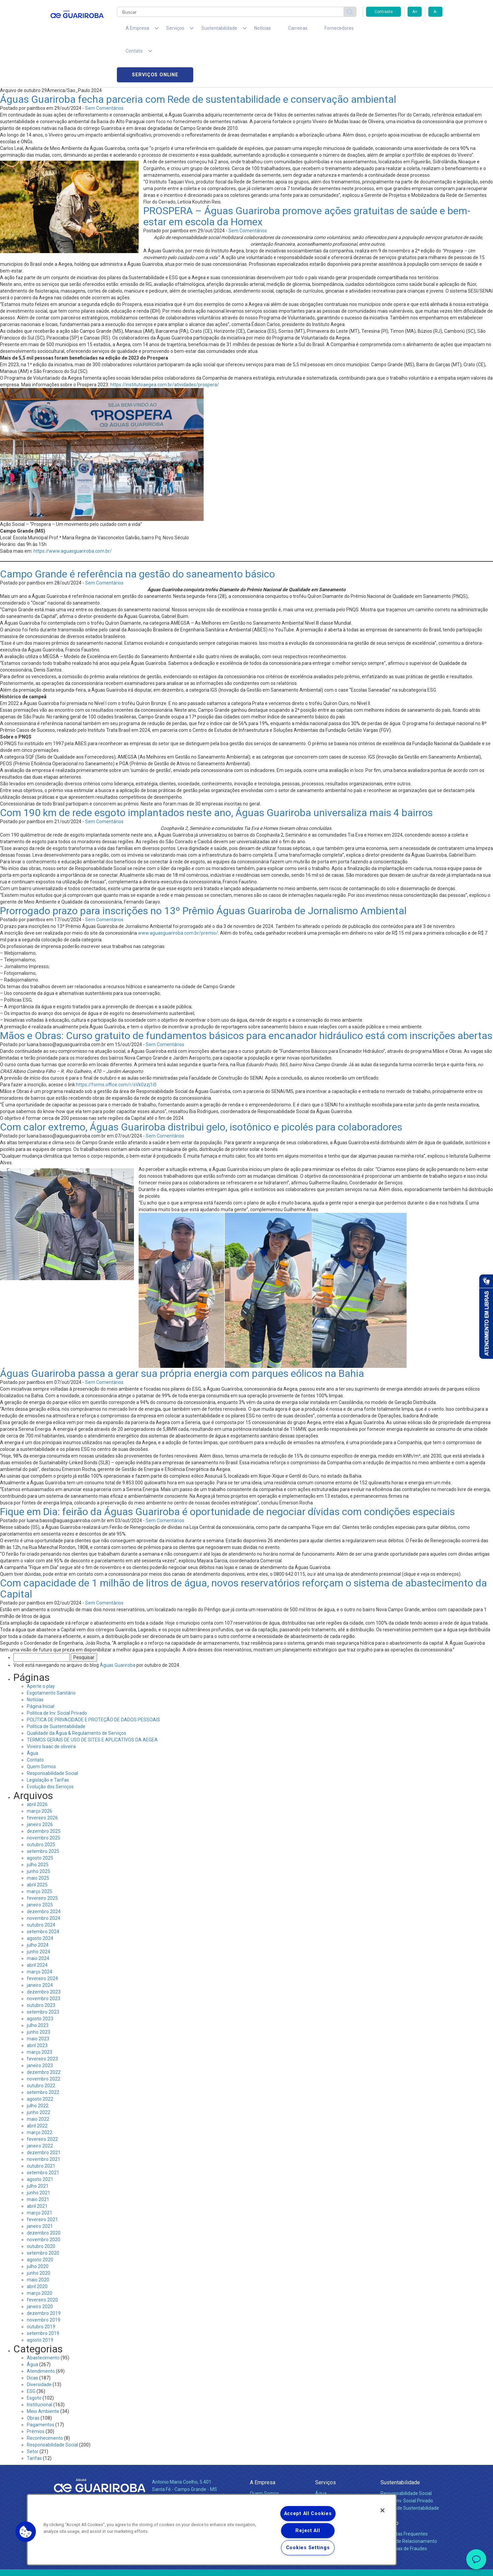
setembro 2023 (43, 1968)
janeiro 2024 (40, 1941)
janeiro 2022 (40, 2102)
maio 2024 (38, 1915)
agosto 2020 (40, 2216)
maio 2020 (38, 2236)
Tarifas (34, 2414)
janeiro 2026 (40, 1781)
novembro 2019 (43, 2276)
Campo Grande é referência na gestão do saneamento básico (137, 530)
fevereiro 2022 (42, 2095)
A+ (414, 11)
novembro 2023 (43, 1955)
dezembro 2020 (44, 2189)
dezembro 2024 (44, 1868)
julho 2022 (38, 2062)
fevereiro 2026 (42, 1774)
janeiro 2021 (40, 2182)
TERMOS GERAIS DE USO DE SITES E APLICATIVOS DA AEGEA (92, 1696)
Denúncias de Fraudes (403, 2505)
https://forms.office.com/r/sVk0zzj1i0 (116, 1041)
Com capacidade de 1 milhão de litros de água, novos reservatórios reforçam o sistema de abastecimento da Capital (243, 1545)
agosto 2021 (40, 2135)
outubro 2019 (41, 2283)
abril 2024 (37, 1921)
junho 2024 (38, 1908)
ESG (31, 2347)
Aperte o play (41, 1642)
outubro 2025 (41, 1801)
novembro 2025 (43, 1794)
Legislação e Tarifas (48, 1736)
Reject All (307, 2530)
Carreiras (273, 30)
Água (32, 1709)
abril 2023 (37, 2002)
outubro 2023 (41, 1961)
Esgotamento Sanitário (51, 1649)
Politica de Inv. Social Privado (57, 1669)
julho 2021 (38, 2142)
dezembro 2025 (44, 1787)
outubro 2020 (41, 2202)
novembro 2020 (43, 2196)
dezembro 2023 (44, 1948)
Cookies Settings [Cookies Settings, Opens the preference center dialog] (308, 2548)
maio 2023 (38, 1995)
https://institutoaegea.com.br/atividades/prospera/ (164, 341)
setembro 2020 (43, 2209)
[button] (26, 2532)
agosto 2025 (40, 1814)
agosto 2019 (40, 2296)
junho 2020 (38, 2229)
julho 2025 (38, 1821)
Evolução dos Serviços (50, 1743)
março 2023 (39, 2008)
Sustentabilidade (400, 2439)
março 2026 (39, 1767)
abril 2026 (37, 1761)
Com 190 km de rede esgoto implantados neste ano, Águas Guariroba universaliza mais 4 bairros (216, 769)
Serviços (325, 2439)
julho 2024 (38, 1901)
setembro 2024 (43, 1888)
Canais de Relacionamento (408, 2497)
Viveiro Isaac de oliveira (51, 1703)
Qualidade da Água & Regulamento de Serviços (76, 1689)
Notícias (243, 30)
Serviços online (404, 30)
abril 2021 (37, 2162)
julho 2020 (38, 2223)
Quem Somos (41, 1723)
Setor (33, 2408)
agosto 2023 (40, 1975)
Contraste (383, 11)
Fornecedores (308, 30)
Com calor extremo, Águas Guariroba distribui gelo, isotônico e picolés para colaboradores (201, 1083)
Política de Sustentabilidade (56, 1683)
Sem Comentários (104, 64)
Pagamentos (40, 2381)
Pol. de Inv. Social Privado (406, 2457)
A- (435, 11)
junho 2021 (38, 2149)
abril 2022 (37, 2082)
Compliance (262, 2457)
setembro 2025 (43, 1807)
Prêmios (36, 2388)
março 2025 (39, 1848)
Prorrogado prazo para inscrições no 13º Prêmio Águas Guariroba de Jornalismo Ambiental (203, 867)
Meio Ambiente (43, 2367)
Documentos (328, 2479)
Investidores (263, 2464)
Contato (35, 1716)
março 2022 (39, 2089)
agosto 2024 (40, 1894)
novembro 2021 (43, 2115)
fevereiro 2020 (42, 2256)
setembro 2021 (43, 2129)
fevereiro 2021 (42, 2176)
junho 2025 (38, 1827)
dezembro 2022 (44, 2028)
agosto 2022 (40, 2055)
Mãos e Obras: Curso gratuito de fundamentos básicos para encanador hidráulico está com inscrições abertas (246, 992)
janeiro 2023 (40, 2022)
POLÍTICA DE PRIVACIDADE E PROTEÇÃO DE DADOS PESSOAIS (93, 1676)
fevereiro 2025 (42, 1854)
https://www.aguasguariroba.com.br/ (72, 507)
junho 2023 (38, 1988)
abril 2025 (37, 1841)
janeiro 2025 (40, 1861)
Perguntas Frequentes (404, 2490)
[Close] (382, 2510)
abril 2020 (37, 2243)
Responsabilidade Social (52, 1729)
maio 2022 (38, 2075)
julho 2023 (38, 1981)
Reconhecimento (45, 2394)
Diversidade (39, 2341)
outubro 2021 (41, 2122)
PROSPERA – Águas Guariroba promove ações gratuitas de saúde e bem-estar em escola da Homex (306, 172)
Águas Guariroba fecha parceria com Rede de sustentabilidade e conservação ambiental (198, 56)
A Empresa (262, 2439)
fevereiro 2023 (42, 2015)
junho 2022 (38, 2069)
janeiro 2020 (40, 2263)
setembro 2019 (43, 2289)
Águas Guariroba (117, 1621)
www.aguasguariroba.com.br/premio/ (178, 889)
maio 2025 (38, 1834)
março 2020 (39, 2249)
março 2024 (39, 1928)
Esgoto (34, 2354)
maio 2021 (38, 2156)
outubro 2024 (41, 1881)
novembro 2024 (43, 1874)
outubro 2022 (41, 2042)
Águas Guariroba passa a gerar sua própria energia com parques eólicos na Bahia (182, 1330)
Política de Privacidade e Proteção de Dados (246, 2566)
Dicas (32, 2334)
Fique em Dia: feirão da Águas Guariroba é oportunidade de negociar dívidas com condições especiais (227, 1468)
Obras (33, 2374)
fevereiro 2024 (42, 1935)
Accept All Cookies (308, 2513)
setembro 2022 (43, 2048)
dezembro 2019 (44, 2269)
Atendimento (41, 2327)
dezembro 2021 (44, 2109)
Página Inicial (40, 1662)
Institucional (39, 2361)
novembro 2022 (43, 2035)
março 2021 (39, 2169)
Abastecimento (43, 2314)
